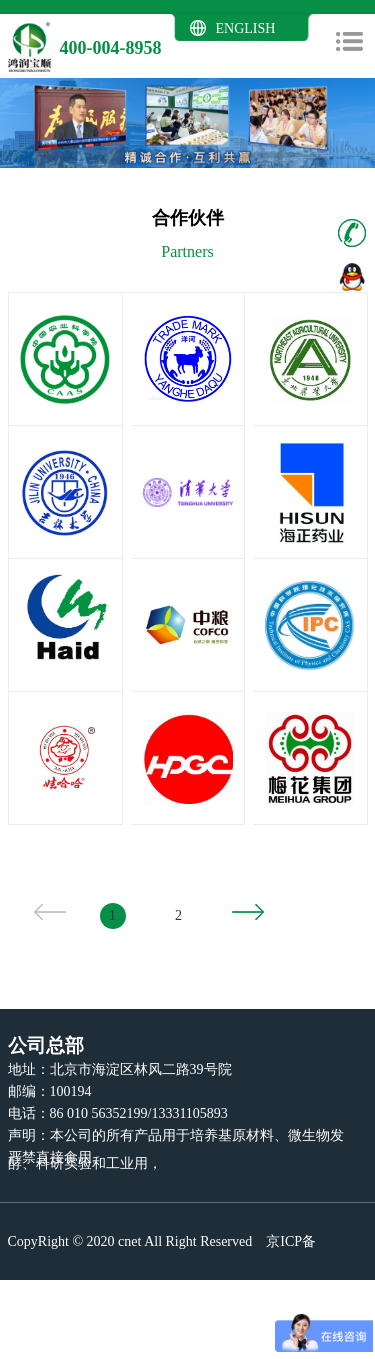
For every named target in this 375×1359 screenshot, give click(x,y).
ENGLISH (246, 28)
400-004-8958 (111, 48)
